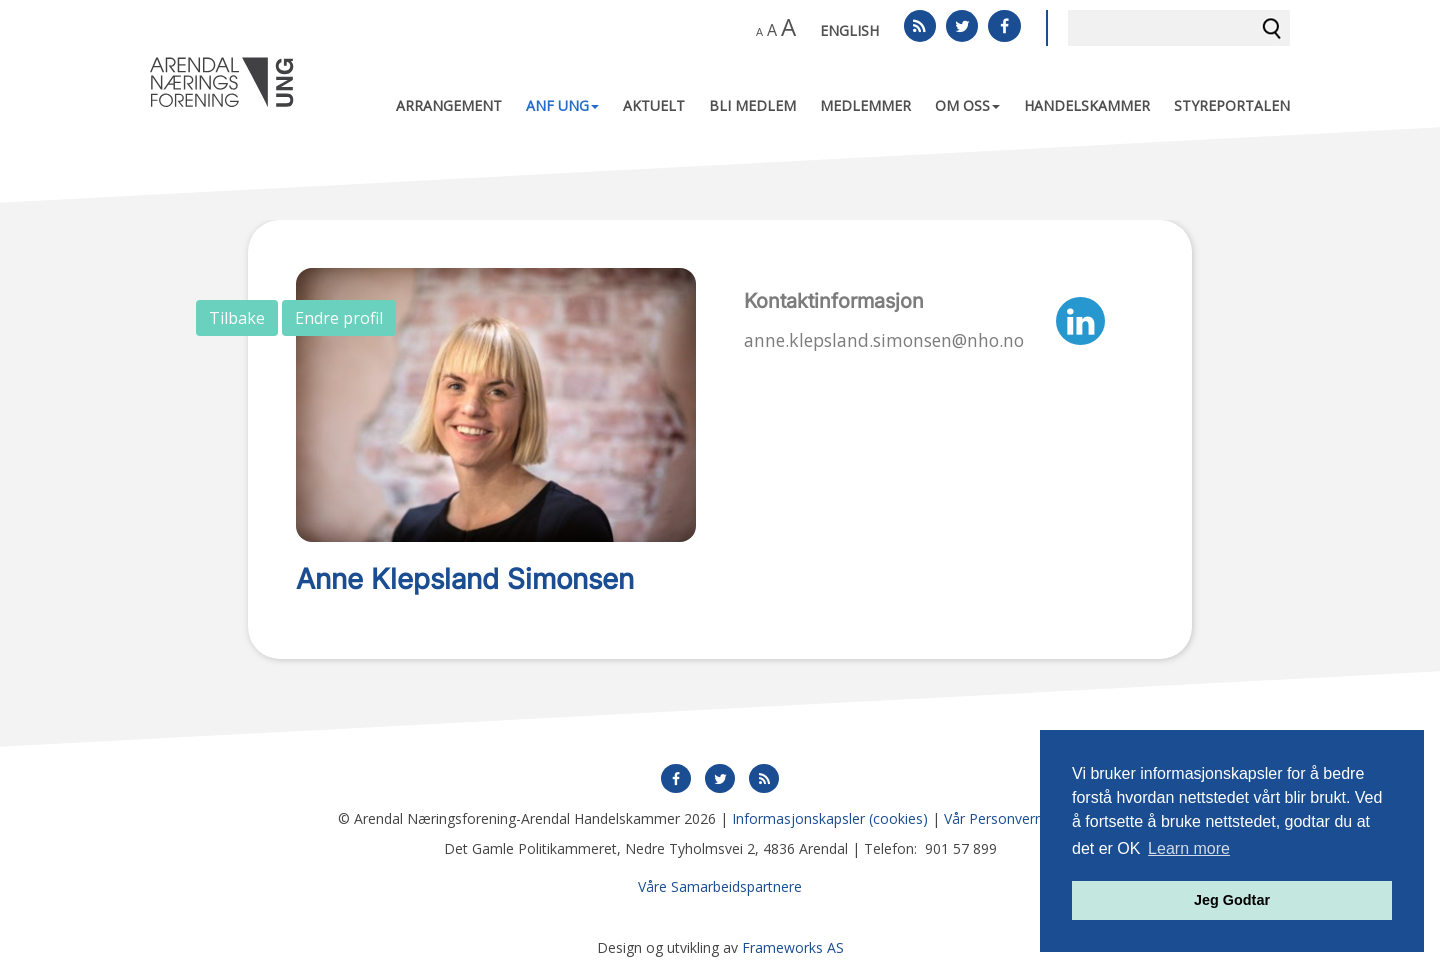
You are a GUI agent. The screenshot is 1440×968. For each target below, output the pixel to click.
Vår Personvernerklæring (1023, 818)
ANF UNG (562, 105)
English (849, 30)
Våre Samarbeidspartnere (720, 886)
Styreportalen (1232, 105)
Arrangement (449, 105)
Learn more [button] (1189, 848)
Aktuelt (654, 105)
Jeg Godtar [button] (1232, 900)
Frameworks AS (793, 947)
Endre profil (339, 318)
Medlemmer (865, 105)
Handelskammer (1087, 105)
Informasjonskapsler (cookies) (830, 818)
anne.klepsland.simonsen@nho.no (884, 340)
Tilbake (237, 318)
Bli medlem (752, 105)
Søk (1272, 28)
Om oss (967, 105)
